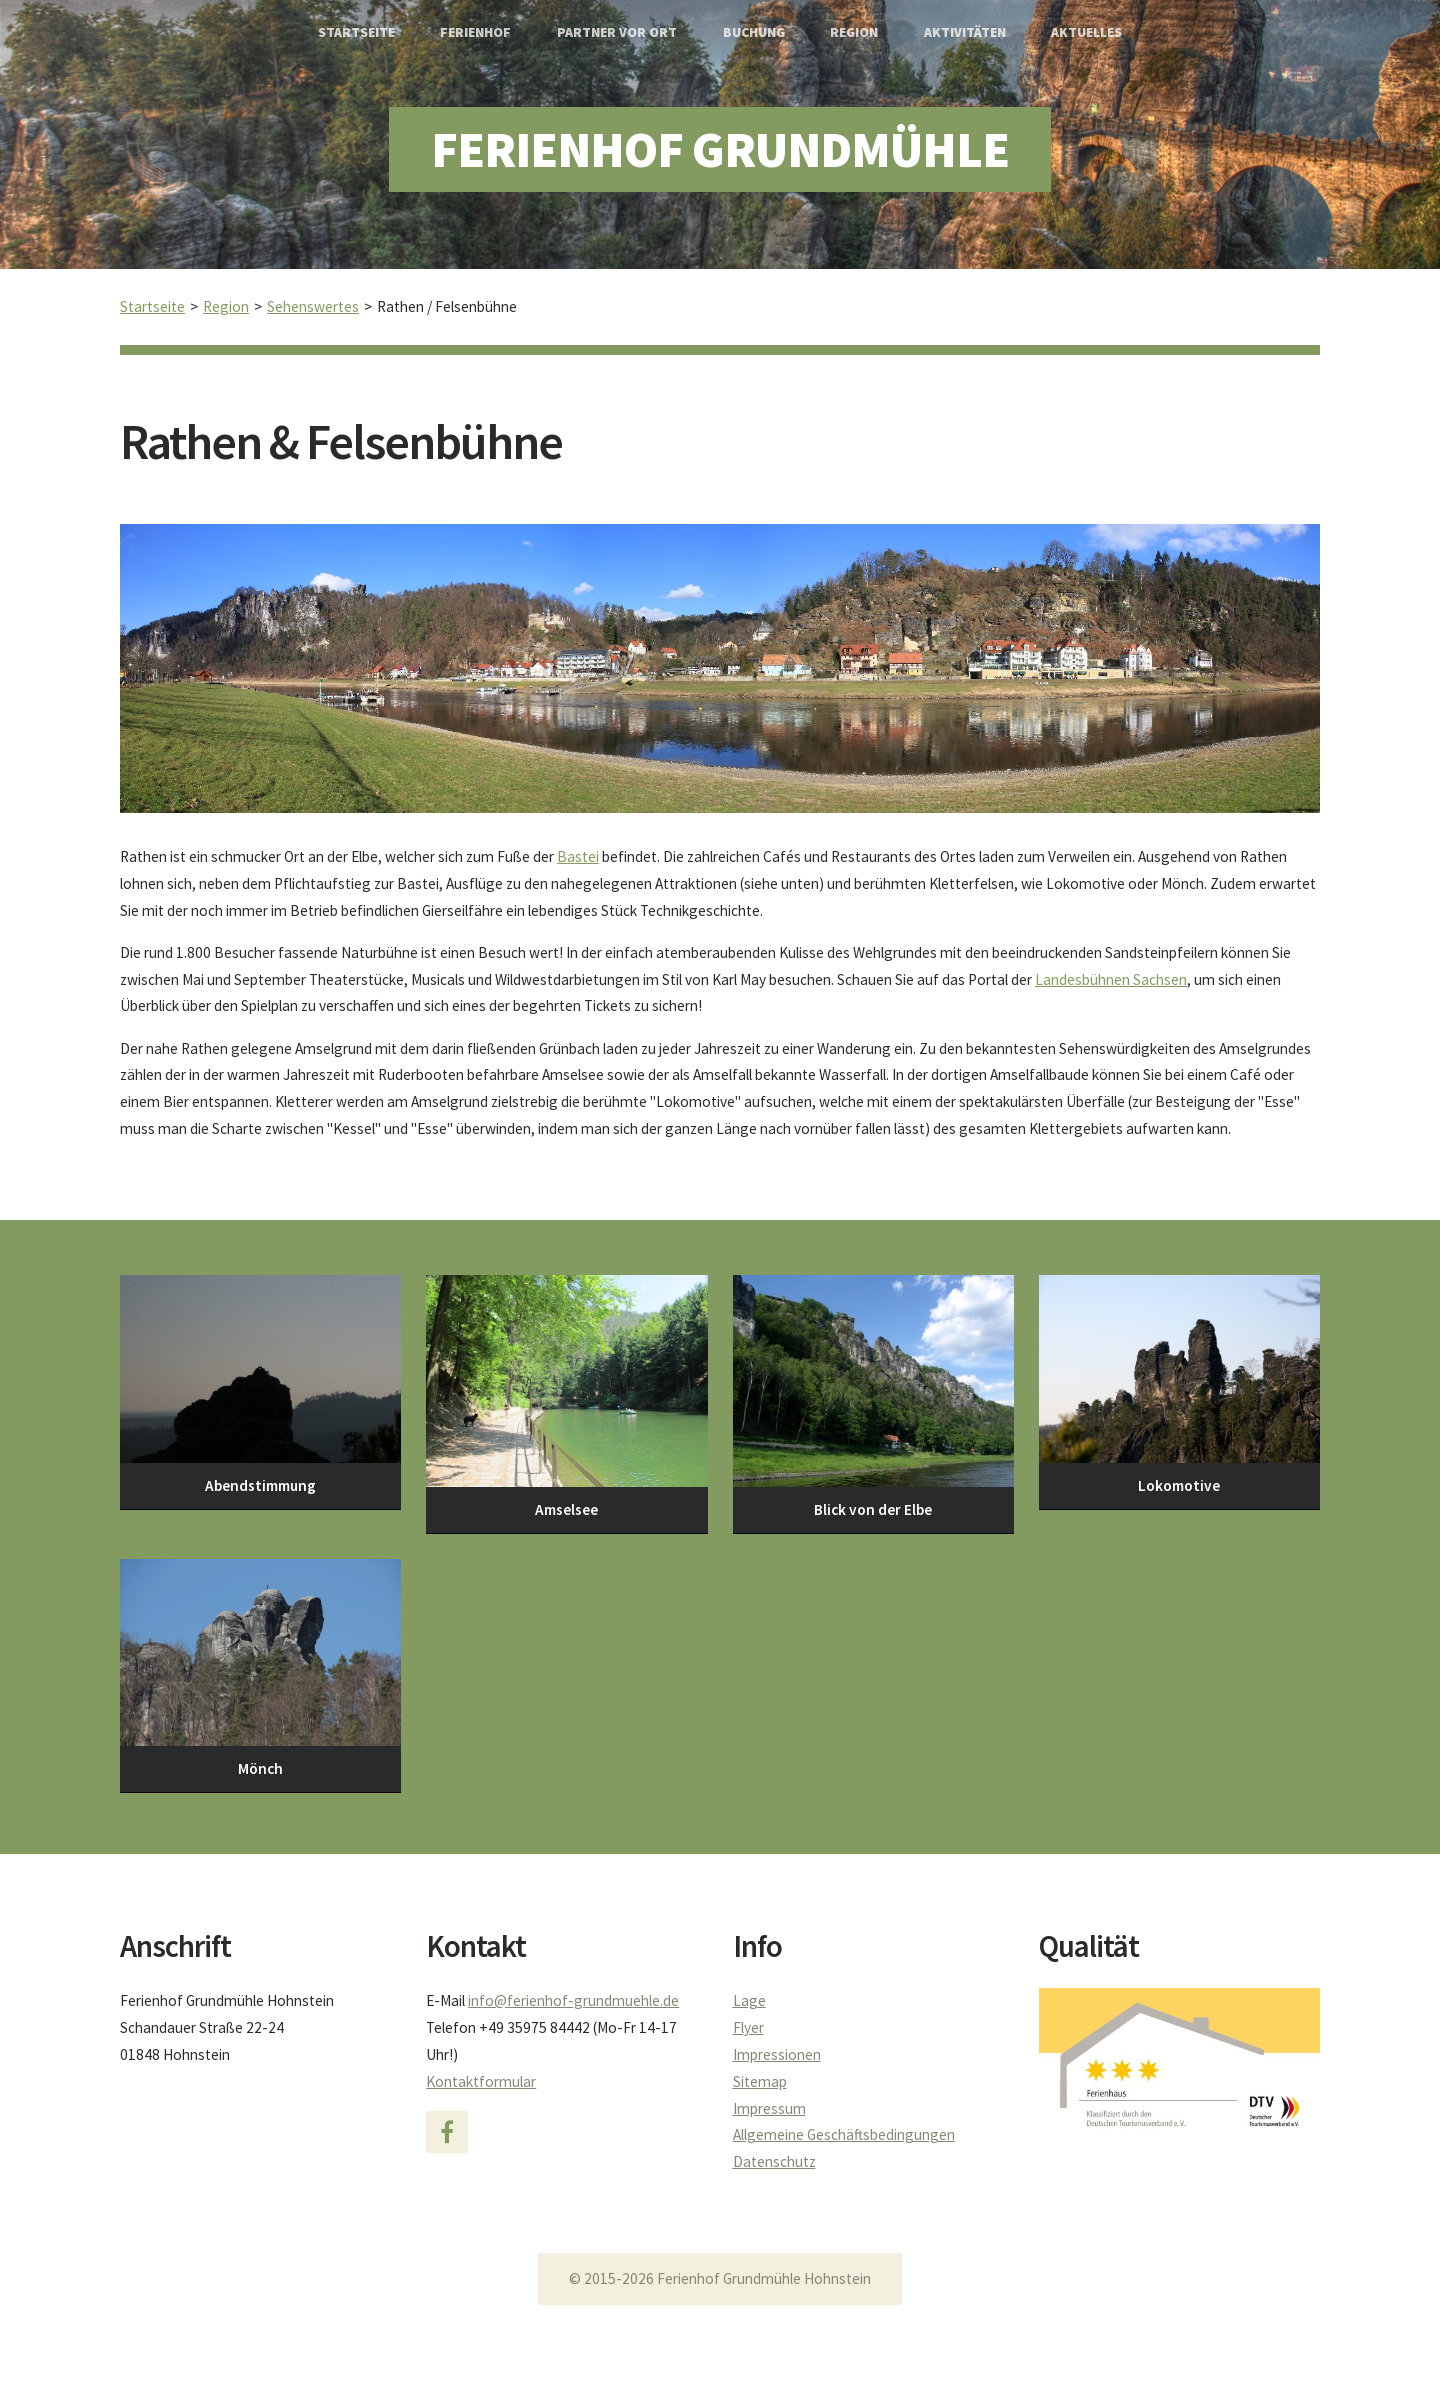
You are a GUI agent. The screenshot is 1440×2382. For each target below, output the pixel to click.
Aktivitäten (965, 32)
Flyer (748, 2027)
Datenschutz (774, 2161)
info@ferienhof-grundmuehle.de (573, 2000)
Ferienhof (475, 32)
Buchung (754, 32)
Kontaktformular (481, 2081)
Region (854, 32)
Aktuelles (1086, 32)
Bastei (578, 856)
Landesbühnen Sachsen (1111, 979)
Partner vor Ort (617, 32)
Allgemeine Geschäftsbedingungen (844, 2134)
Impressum (769, 2108)
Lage (749, 2000)
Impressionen (777, 2054)
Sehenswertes (313, 306)
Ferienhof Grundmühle (720, 149)
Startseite (356, 32)
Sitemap (760, 2081)
